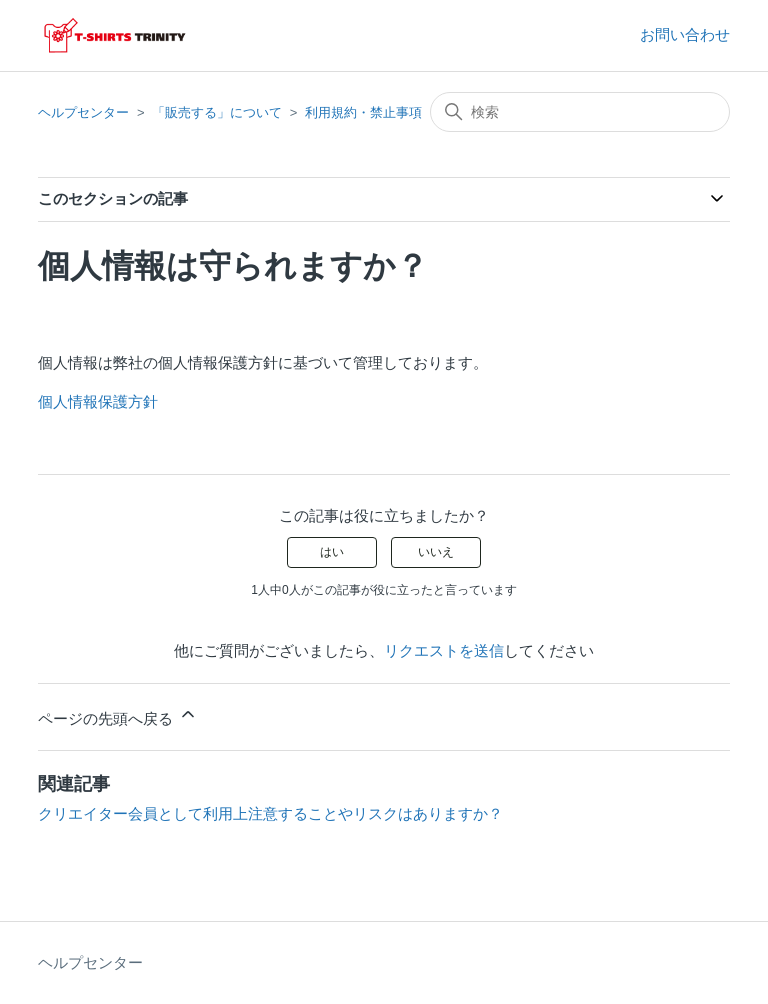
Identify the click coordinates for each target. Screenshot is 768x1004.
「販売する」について (217, 112)
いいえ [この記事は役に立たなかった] (436, 552)
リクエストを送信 (444, 650)
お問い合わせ (685, 34)
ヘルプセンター (83, 112)
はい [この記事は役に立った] (332, 552)
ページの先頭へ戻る (117, 715)
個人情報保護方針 (98, 401)
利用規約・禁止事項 (363, 112)
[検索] (580, 112)
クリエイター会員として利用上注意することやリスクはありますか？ (270, 813)
